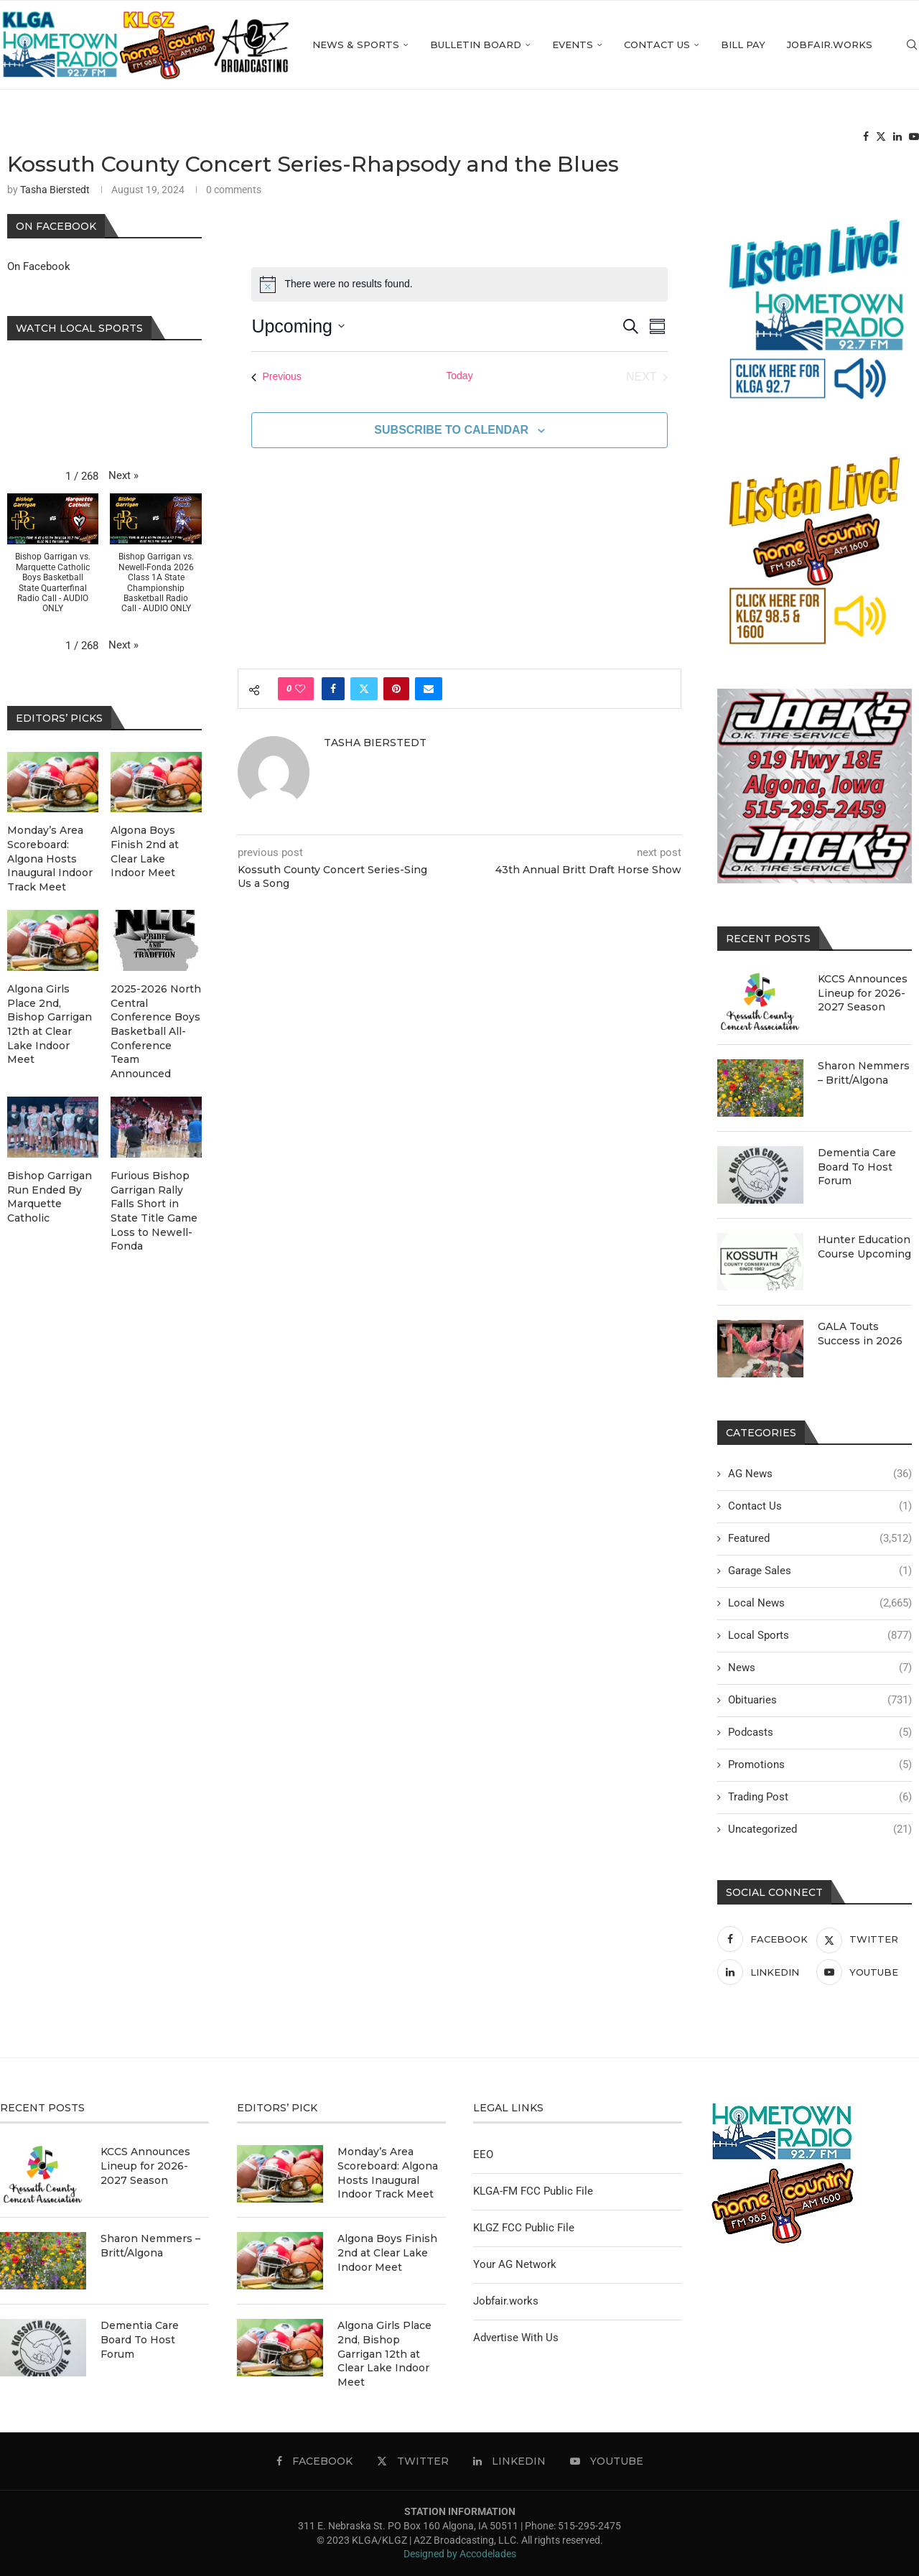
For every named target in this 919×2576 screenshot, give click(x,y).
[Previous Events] (276, 377)
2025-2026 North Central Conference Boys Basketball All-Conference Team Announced (156, 1031)
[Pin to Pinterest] (396, 688)
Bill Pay (743, 44)
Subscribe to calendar (451, 430)
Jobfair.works (829, 44)
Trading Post (820, 1797)
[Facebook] (866, 137)
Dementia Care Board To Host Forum (857, 1166)
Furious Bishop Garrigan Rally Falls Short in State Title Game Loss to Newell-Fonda (154, 1210)
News (820, 1667)
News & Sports (355, 44)
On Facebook (38, 266)
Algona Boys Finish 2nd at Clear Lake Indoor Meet (145, 851)
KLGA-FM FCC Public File (533, 2191)
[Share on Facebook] (333, 688)
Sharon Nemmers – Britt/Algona (864, 1073)
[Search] (912, 45)
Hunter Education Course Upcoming (864, 1246)
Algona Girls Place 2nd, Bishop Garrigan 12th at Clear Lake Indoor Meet (49, 1024)
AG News (820, 1474)
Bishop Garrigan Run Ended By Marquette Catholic (49, 1196)
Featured (820, 1538)
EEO (483, 2154)
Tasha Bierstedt (55, 189)
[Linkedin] (897, 137)
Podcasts (820, 1732)
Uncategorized (820, 1829)
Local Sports (820, 1635)
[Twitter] (881, 137)
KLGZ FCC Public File (523, 2227)
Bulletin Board (475, 44)
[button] (123, 475)
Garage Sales (820, 1570)
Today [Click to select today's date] (459, 375)
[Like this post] (300, 688)
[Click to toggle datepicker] (298, 326)
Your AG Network (514, 2264)
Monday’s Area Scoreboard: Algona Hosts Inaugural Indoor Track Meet (50, 858)
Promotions (820, 1764)
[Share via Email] (428, 688)
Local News (820, 1603)
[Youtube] (914, 137)
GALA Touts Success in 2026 (860, 1333)
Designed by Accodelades (459, 2553)
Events (572, 44)
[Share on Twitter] (364, 688)
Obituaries (820, 1700)
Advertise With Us (516, 2337)
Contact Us (657, 44)
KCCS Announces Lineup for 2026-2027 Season (863, 992)
